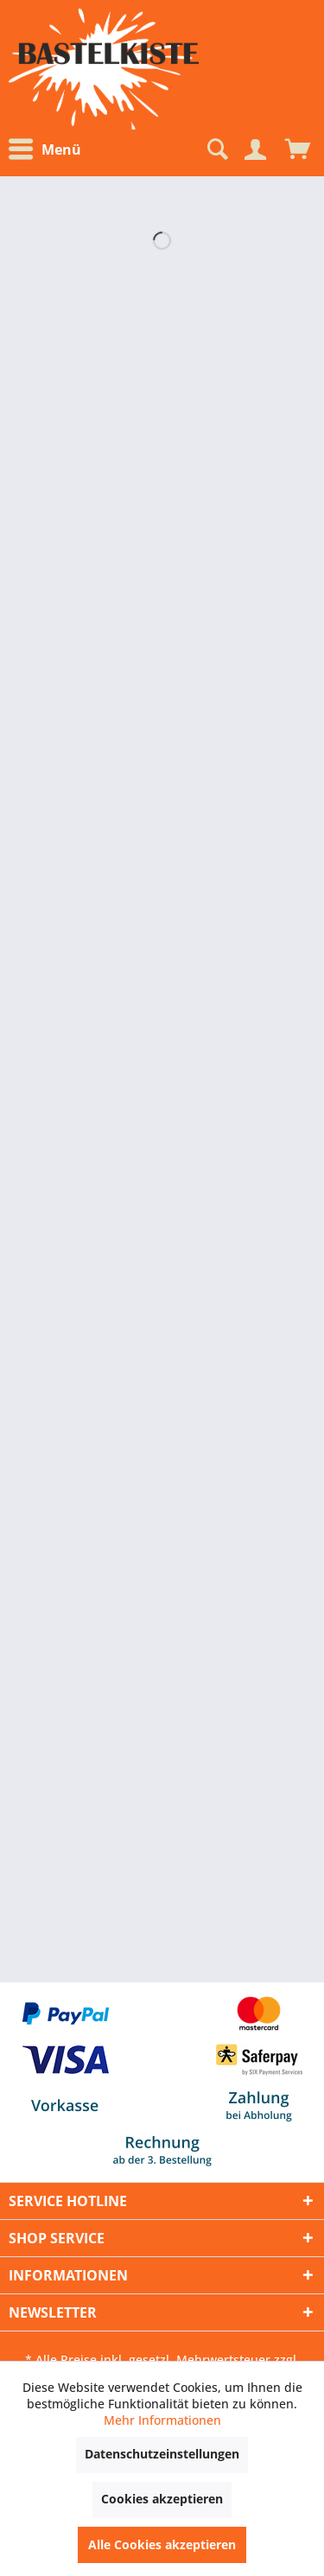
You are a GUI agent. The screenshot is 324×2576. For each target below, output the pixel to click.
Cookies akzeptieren (162, 2498)
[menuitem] (49, 150)
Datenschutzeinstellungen (162, 2454)
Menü (45, 149)
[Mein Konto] (255, 149)
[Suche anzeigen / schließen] (216, 149)
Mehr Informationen (162, 2420)
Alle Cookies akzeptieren (162, 2544)
